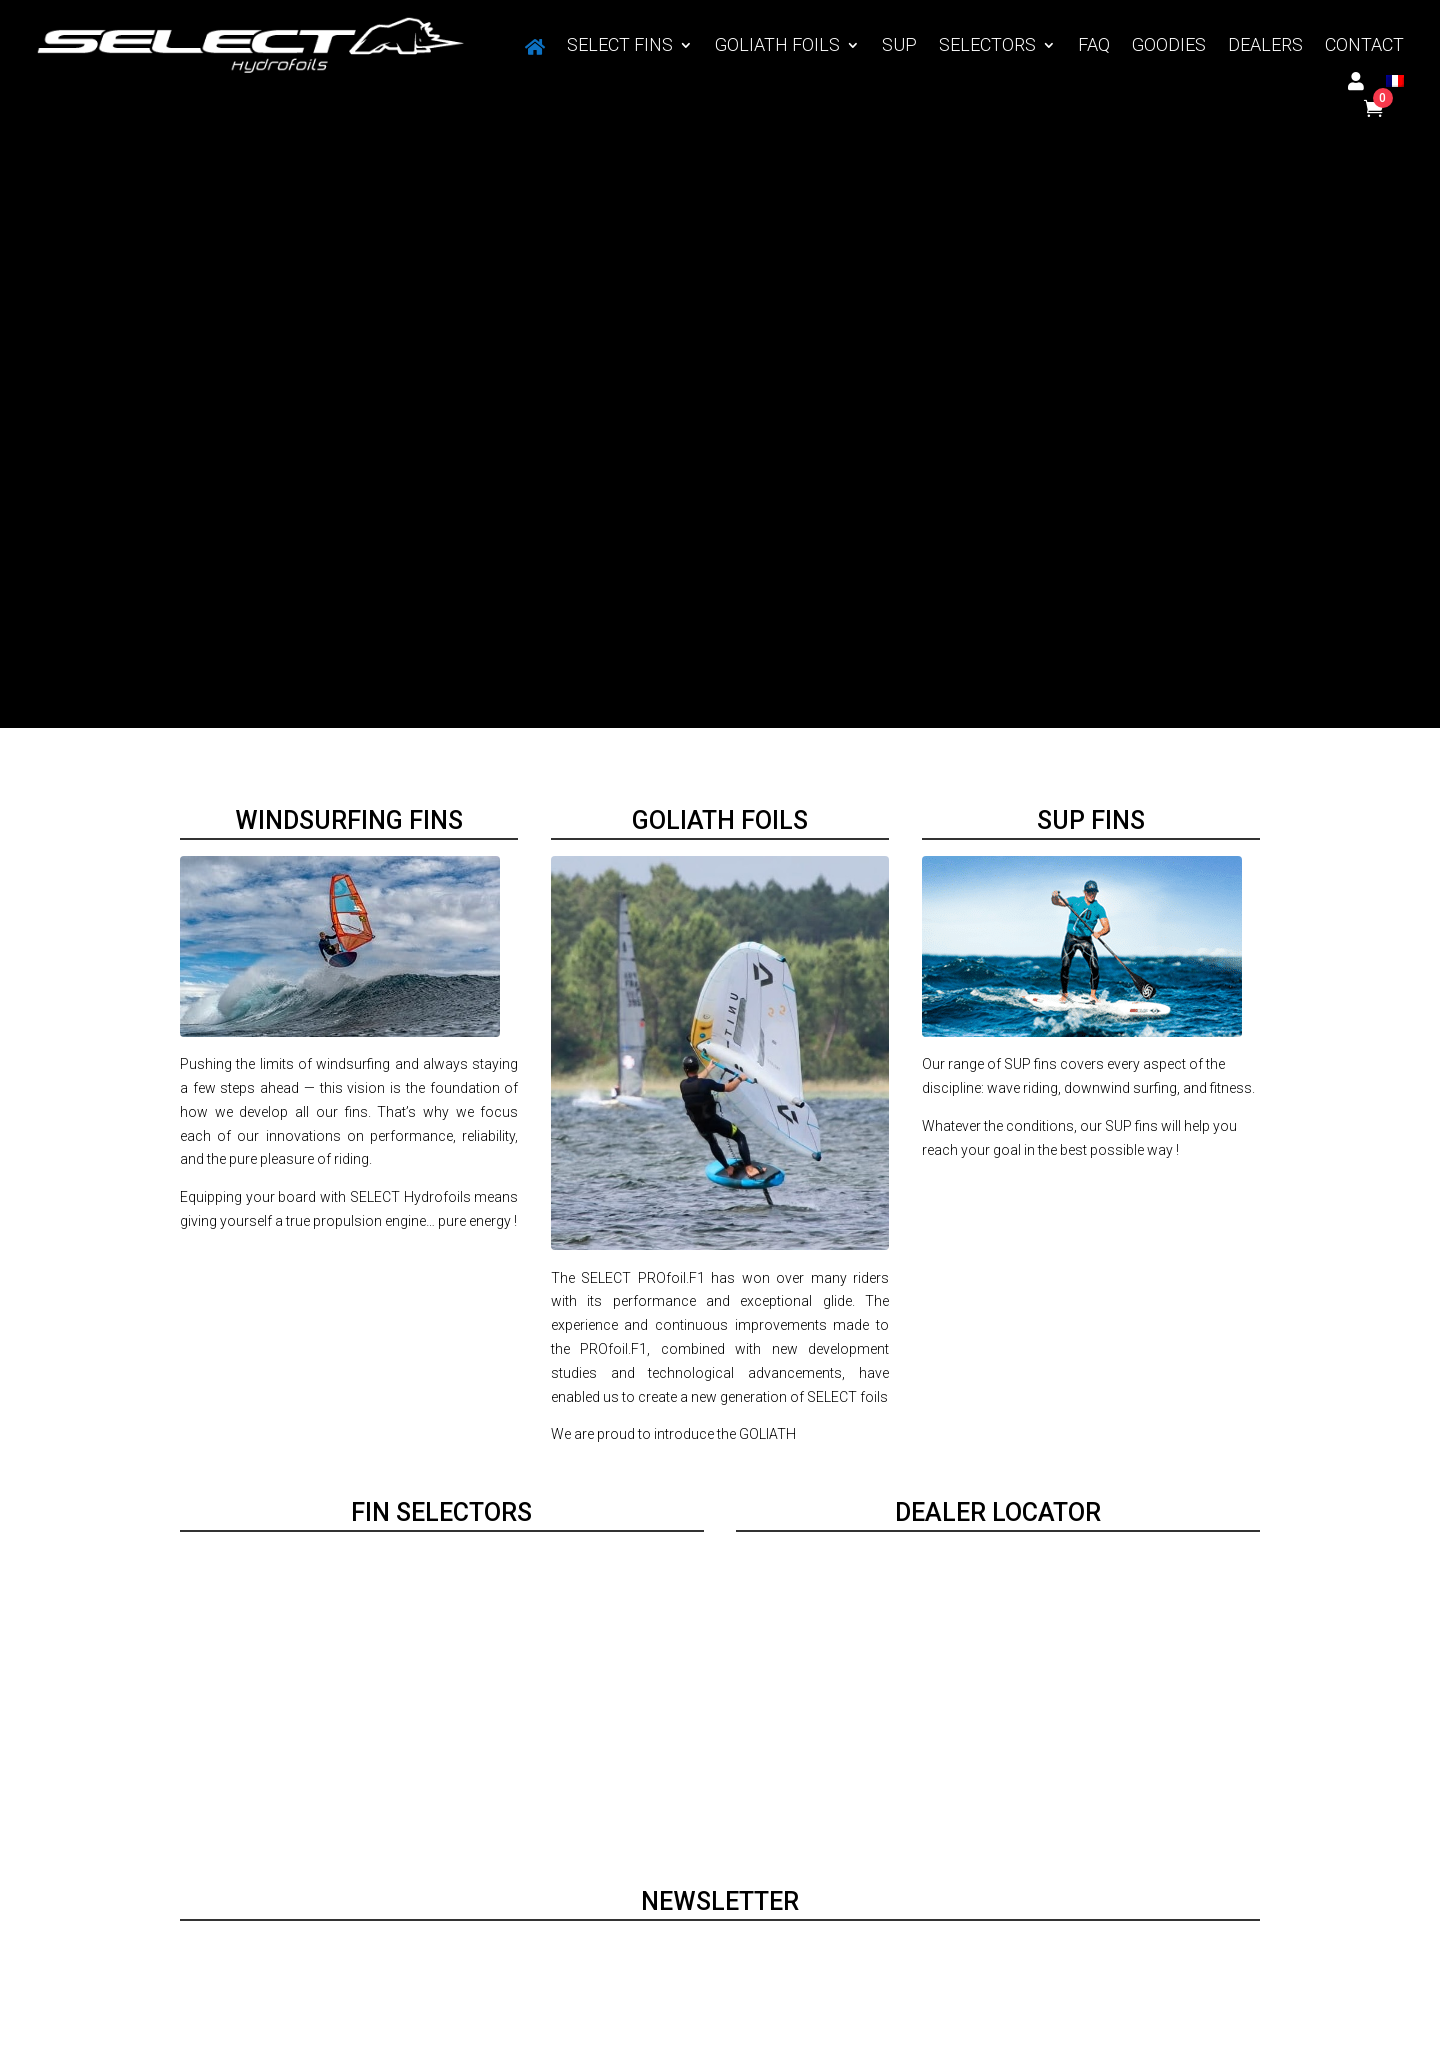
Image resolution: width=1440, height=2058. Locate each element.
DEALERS (1265, 46)
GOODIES (1169, 46)
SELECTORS (987, 46)
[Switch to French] (1395, 85)
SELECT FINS (620, 46)
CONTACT (1364, 46)
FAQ (1094, 46)
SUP (899, 46)
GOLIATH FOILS (777, 46)
